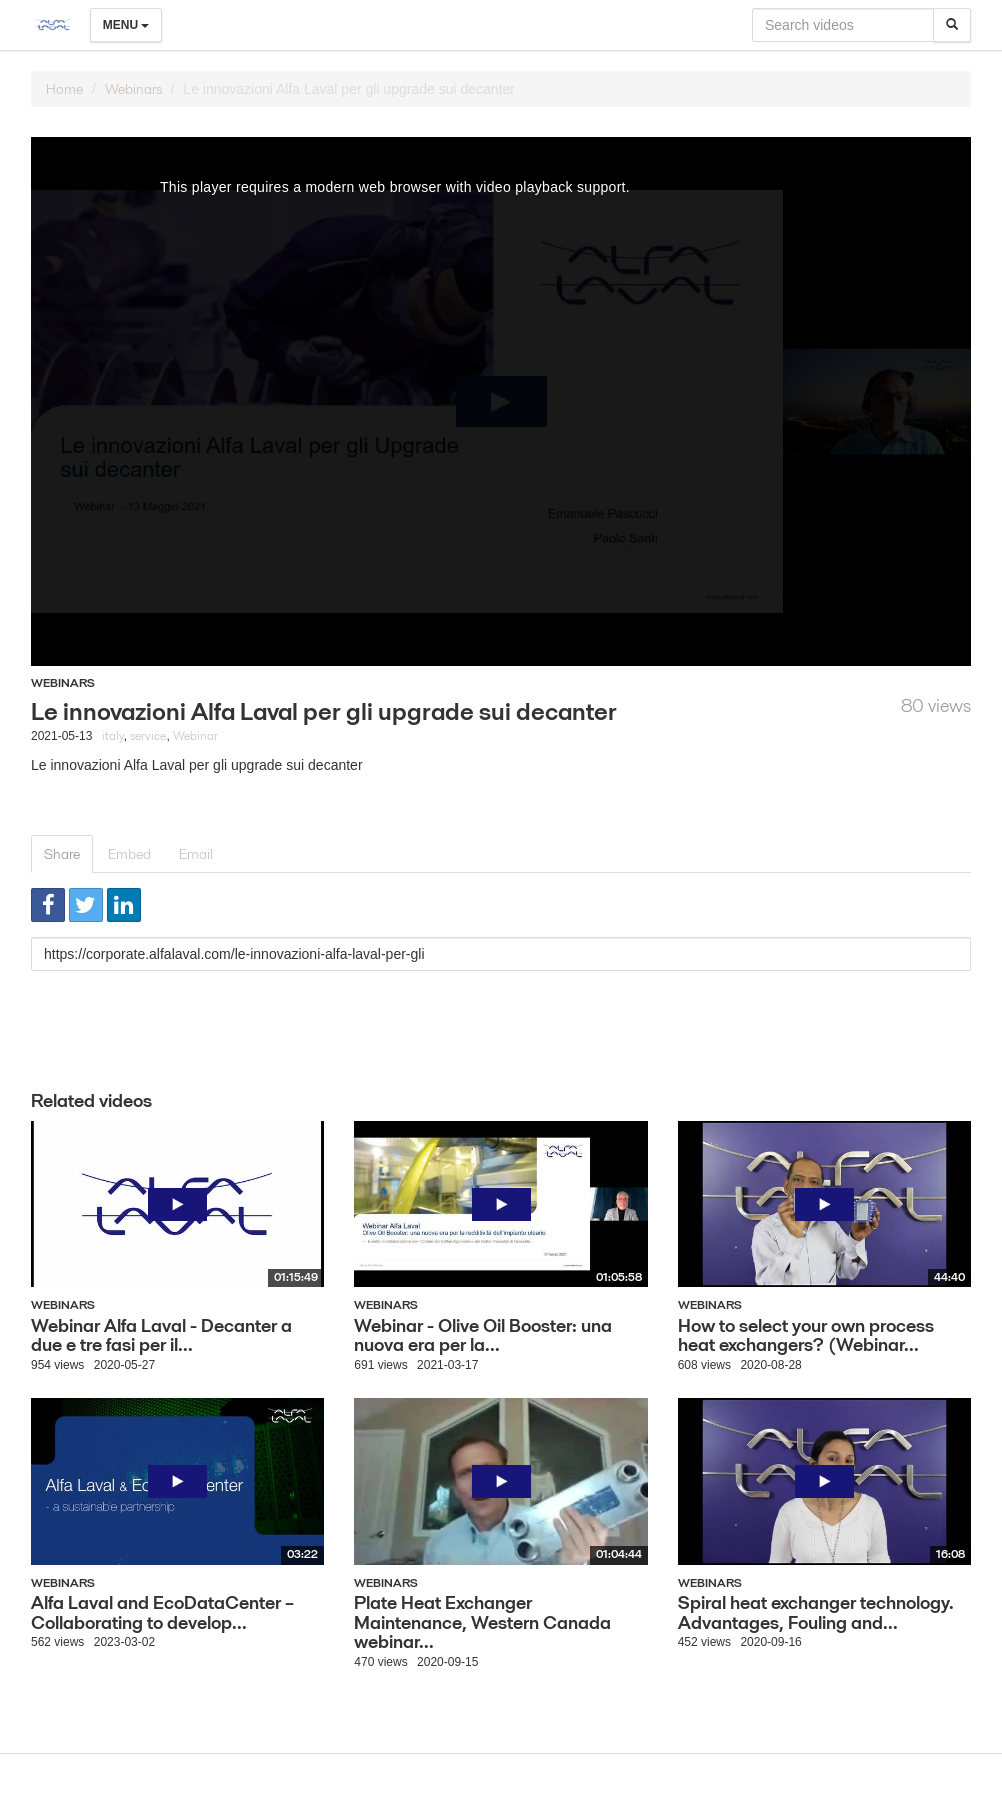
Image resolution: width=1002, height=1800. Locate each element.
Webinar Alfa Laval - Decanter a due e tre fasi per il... (161, 1335)
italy (113, 735)
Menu (126, 25)
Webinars (133, 89)
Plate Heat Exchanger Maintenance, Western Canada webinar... (482, 1622)
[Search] (952, 25)
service (148, 735)
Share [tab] (62, 854)
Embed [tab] (129, 854)
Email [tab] (196, 854)
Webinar (195, 735)
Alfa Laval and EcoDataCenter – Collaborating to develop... (162, 1612)
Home (64, 89)
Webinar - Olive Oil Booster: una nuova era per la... (483, 1335)
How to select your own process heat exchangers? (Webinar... (806, 1335)
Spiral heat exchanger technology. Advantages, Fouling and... (816, 1612)
